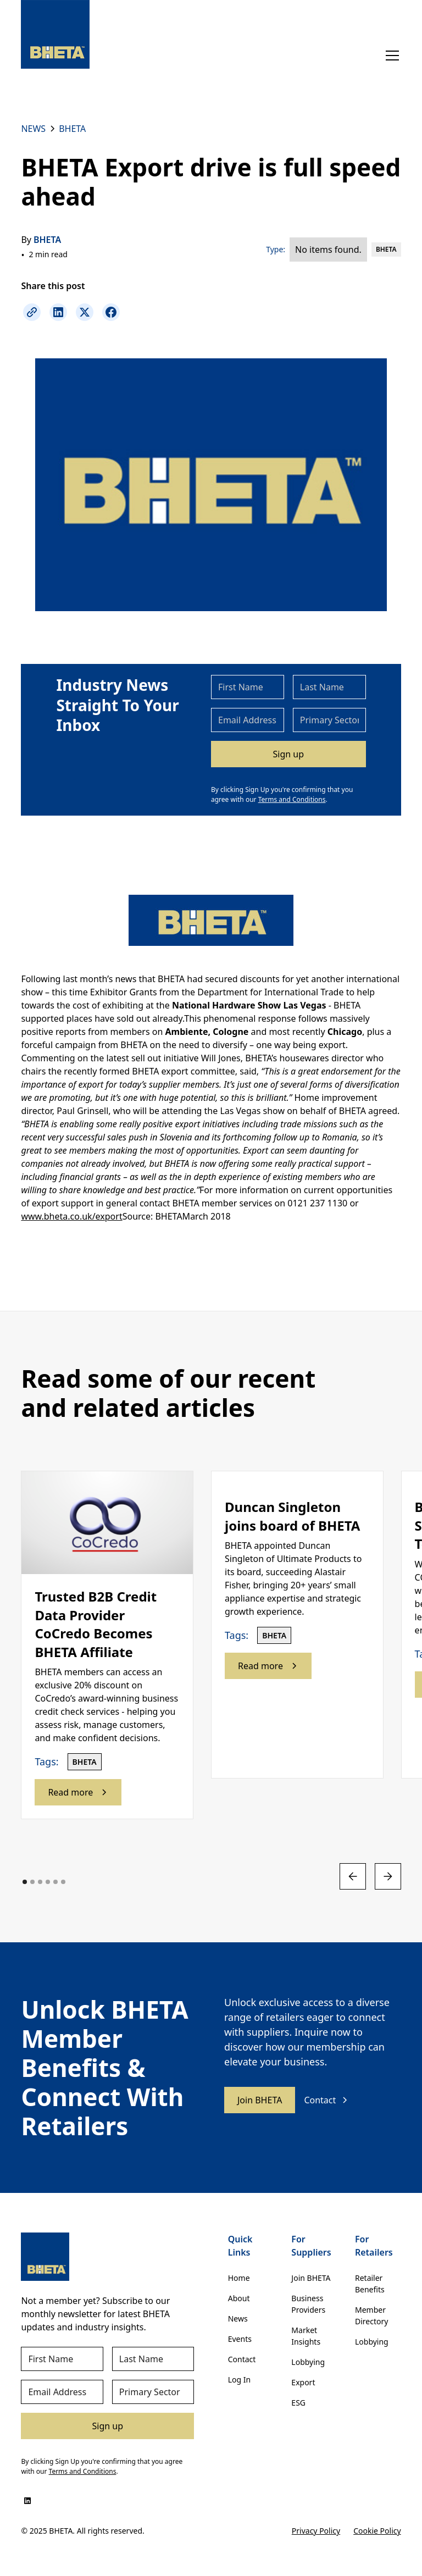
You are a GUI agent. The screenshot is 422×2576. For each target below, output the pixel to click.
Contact (242, 2359)
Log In (239, 2379)
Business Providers (308, 2304)
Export (303, 2382)
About (239, 2298)
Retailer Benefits (370, 2284)
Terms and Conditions (292, 799)
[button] (390, 55)
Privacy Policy (316, 2530)
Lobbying (308, 2362)
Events (240, 2339)
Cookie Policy (377, 2530)
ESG (298, 2402)
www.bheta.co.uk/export (71, 1216)
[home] (55, 34)
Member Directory (371, 2315)
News (238, 2318)
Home (239, 2278)
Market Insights (305, 2336)
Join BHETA (259, 2100)
